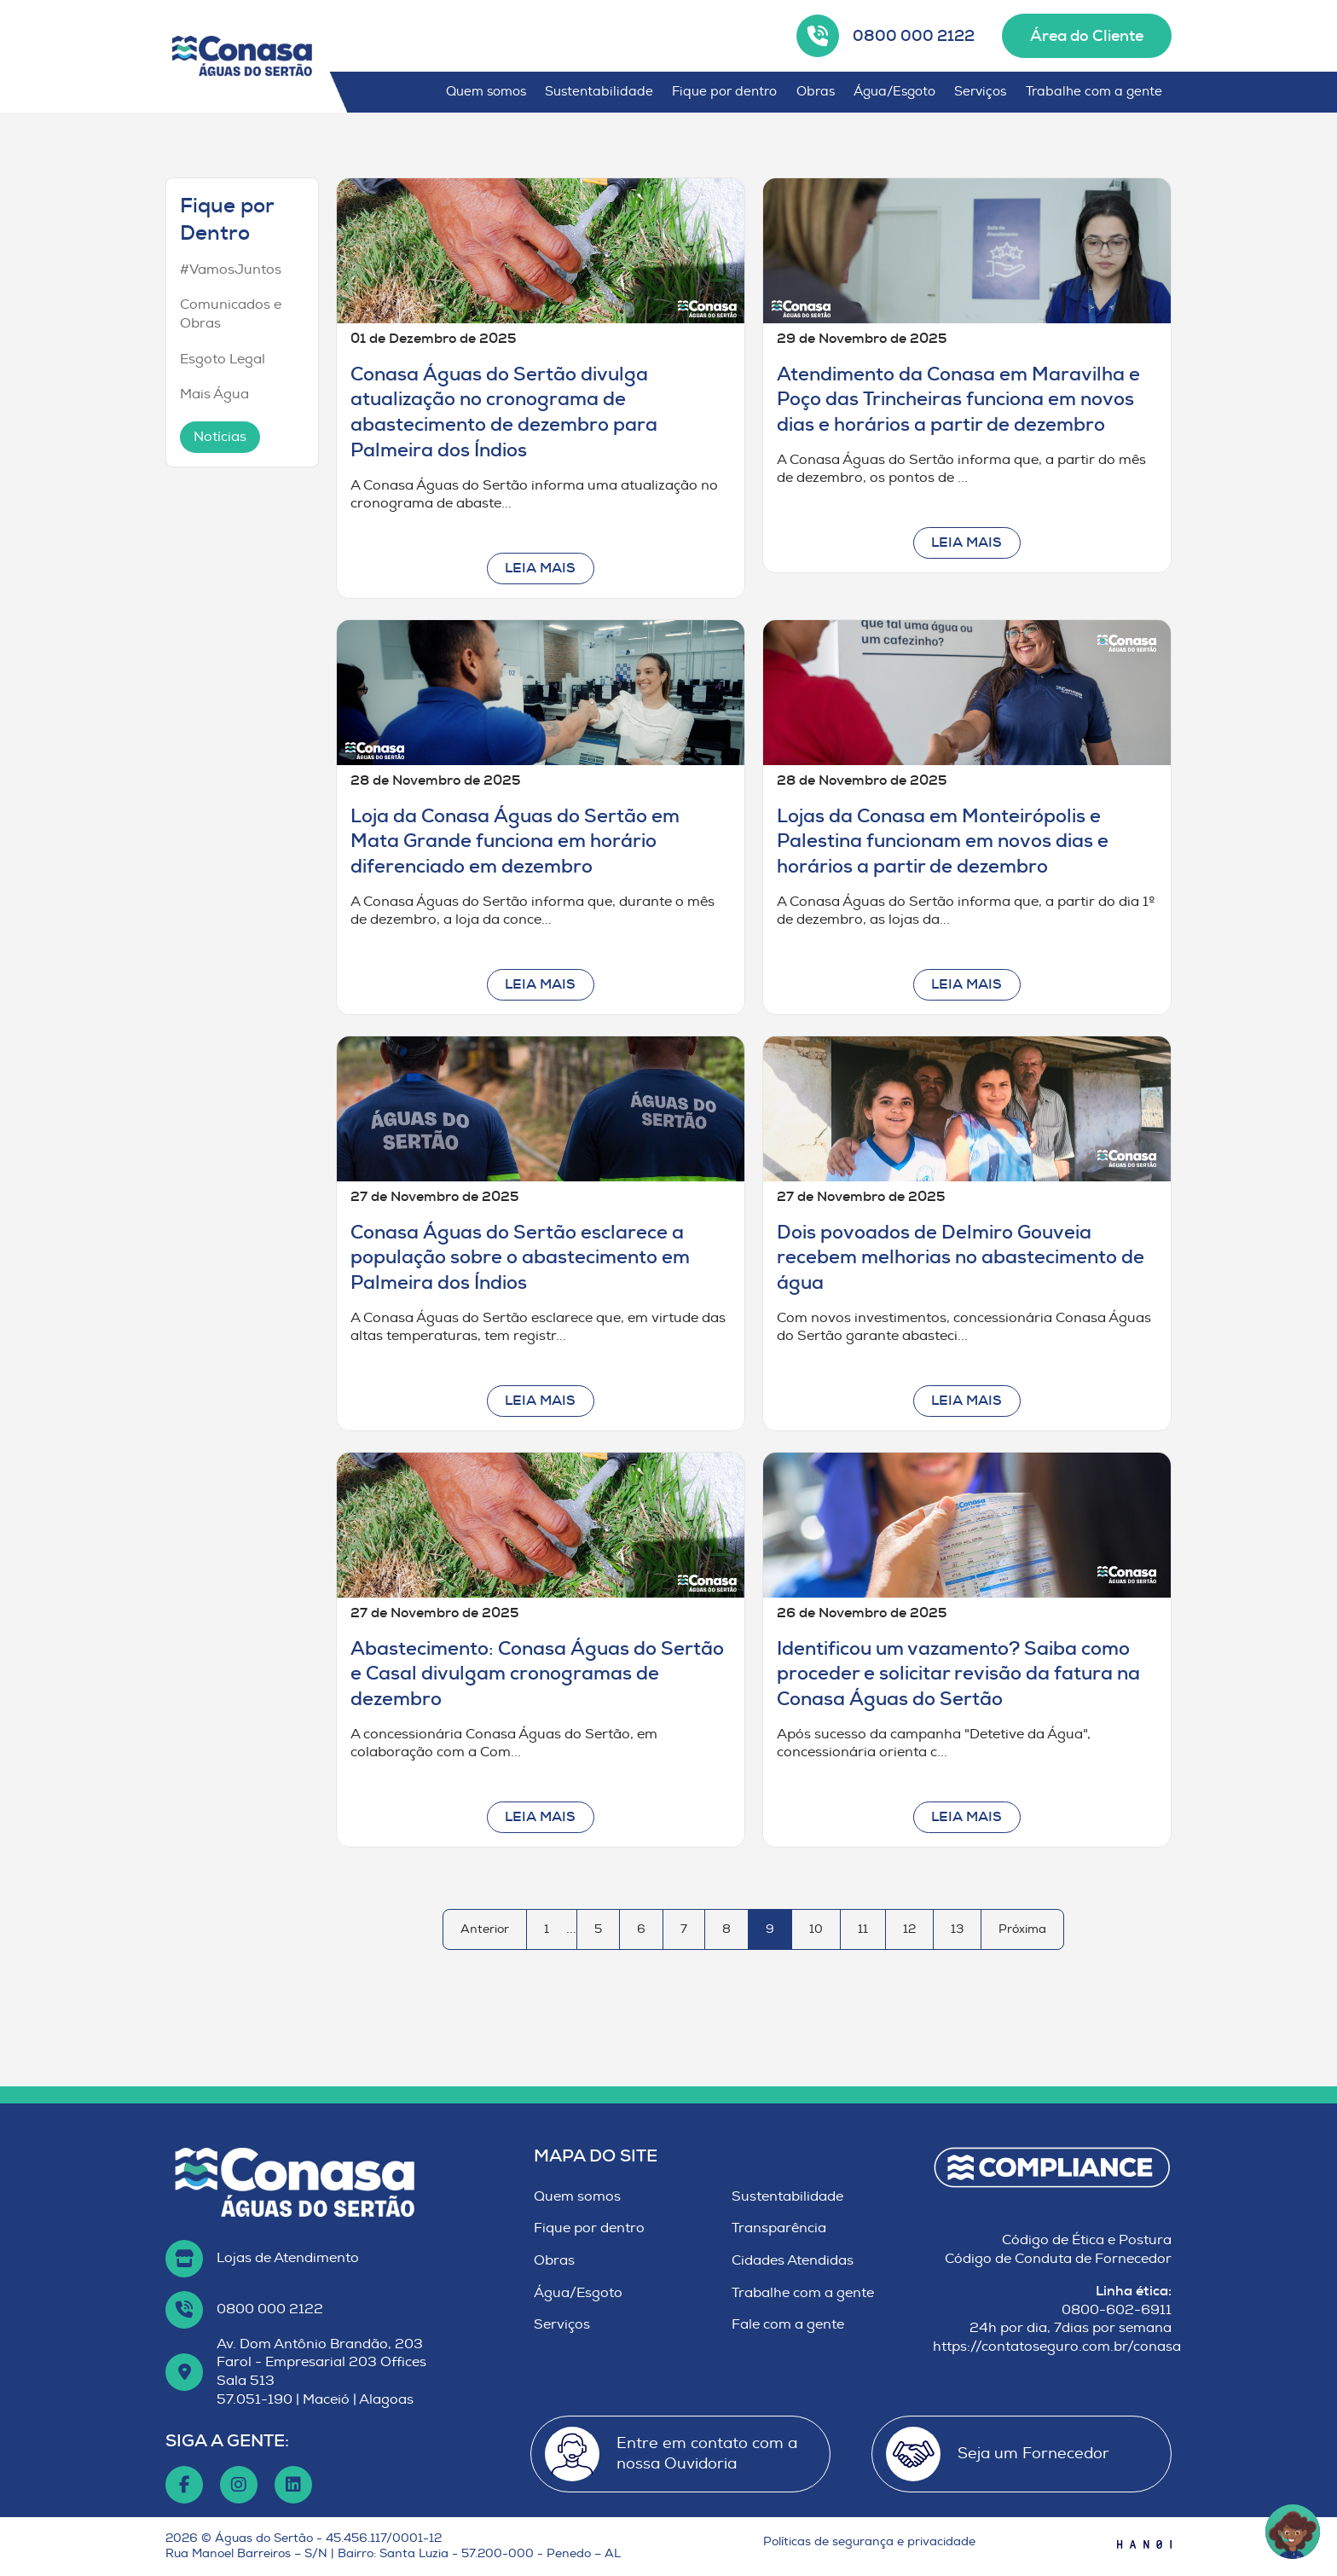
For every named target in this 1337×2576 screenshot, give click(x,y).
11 (863, 1929)
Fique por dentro (724, 92)
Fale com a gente (788, 2324)
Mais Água (214, 394)
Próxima (1022, 1929)
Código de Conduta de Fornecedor (1058, 2258)
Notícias (220, 436)
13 (957, 1929)
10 (816, 1929)
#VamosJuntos (230, 269)
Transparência (779, 2228)
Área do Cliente (1086, 36)
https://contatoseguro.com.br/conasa (1057, 2346)
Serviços (980, 92)
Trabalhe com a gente (1094, 92)
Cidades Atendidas (793, 2260)
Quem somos (486, 92)
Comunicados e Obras (230, 314)
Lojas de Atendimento (288, 2257)
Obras (815, 92)
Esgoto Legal (222, 359)
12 (909, 1929)
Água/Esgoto (894, 92)
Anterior (484, 1929)
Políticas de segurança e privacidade (869, 2541)
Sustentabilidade (599, 92)
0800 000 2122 (914, 36)
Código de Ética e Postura (1087, 2239)
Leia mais (540, 568)
